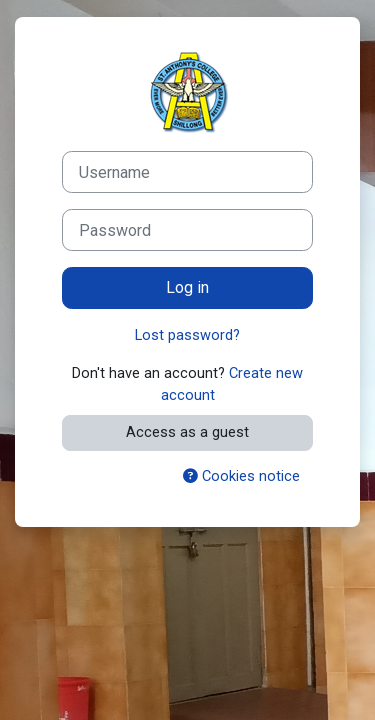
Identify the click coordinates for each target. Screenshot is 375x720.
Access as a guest (187, 432)
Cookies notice (241, 476)
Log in (187, 287)
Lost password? (187, 335)
